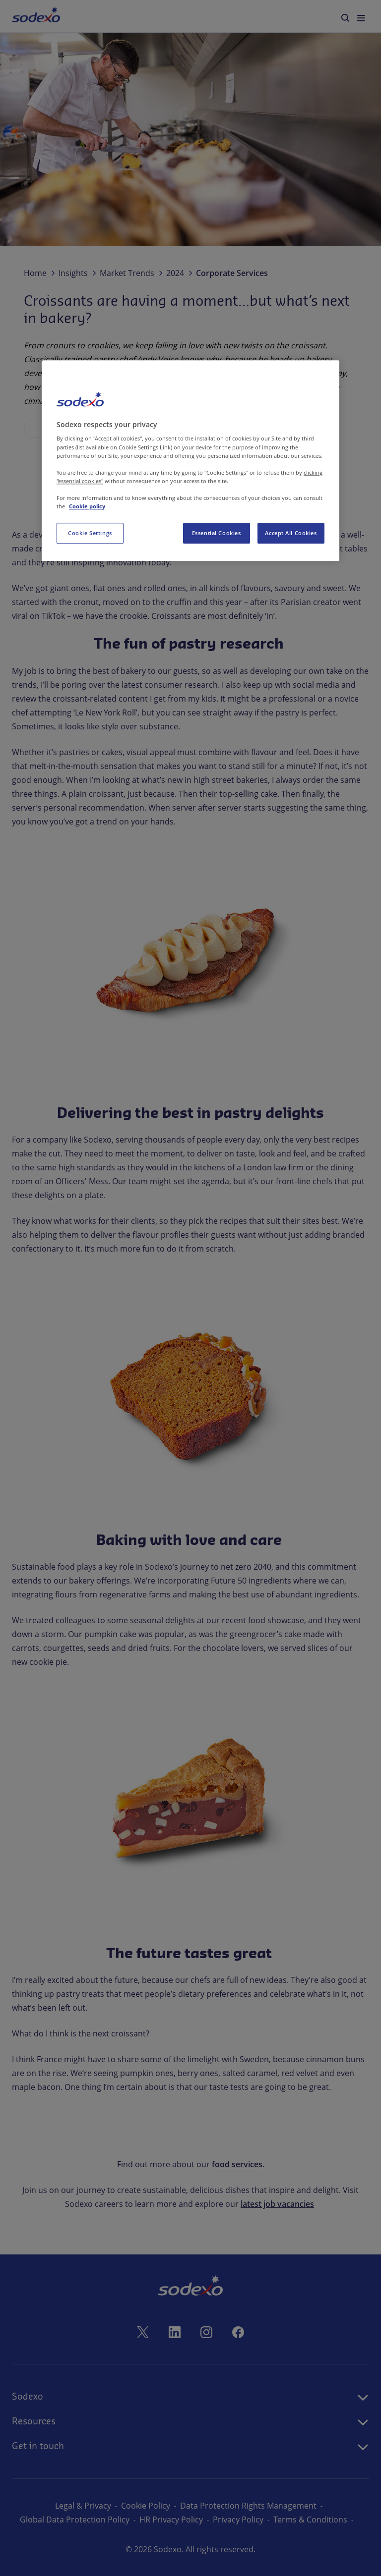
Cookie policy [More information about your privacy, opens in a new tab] (87, 506)
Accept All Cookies (291, 533)
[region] (190, 460)
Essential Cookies (216, 533)
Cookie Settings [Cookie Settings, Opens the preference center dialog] (90, 533)
